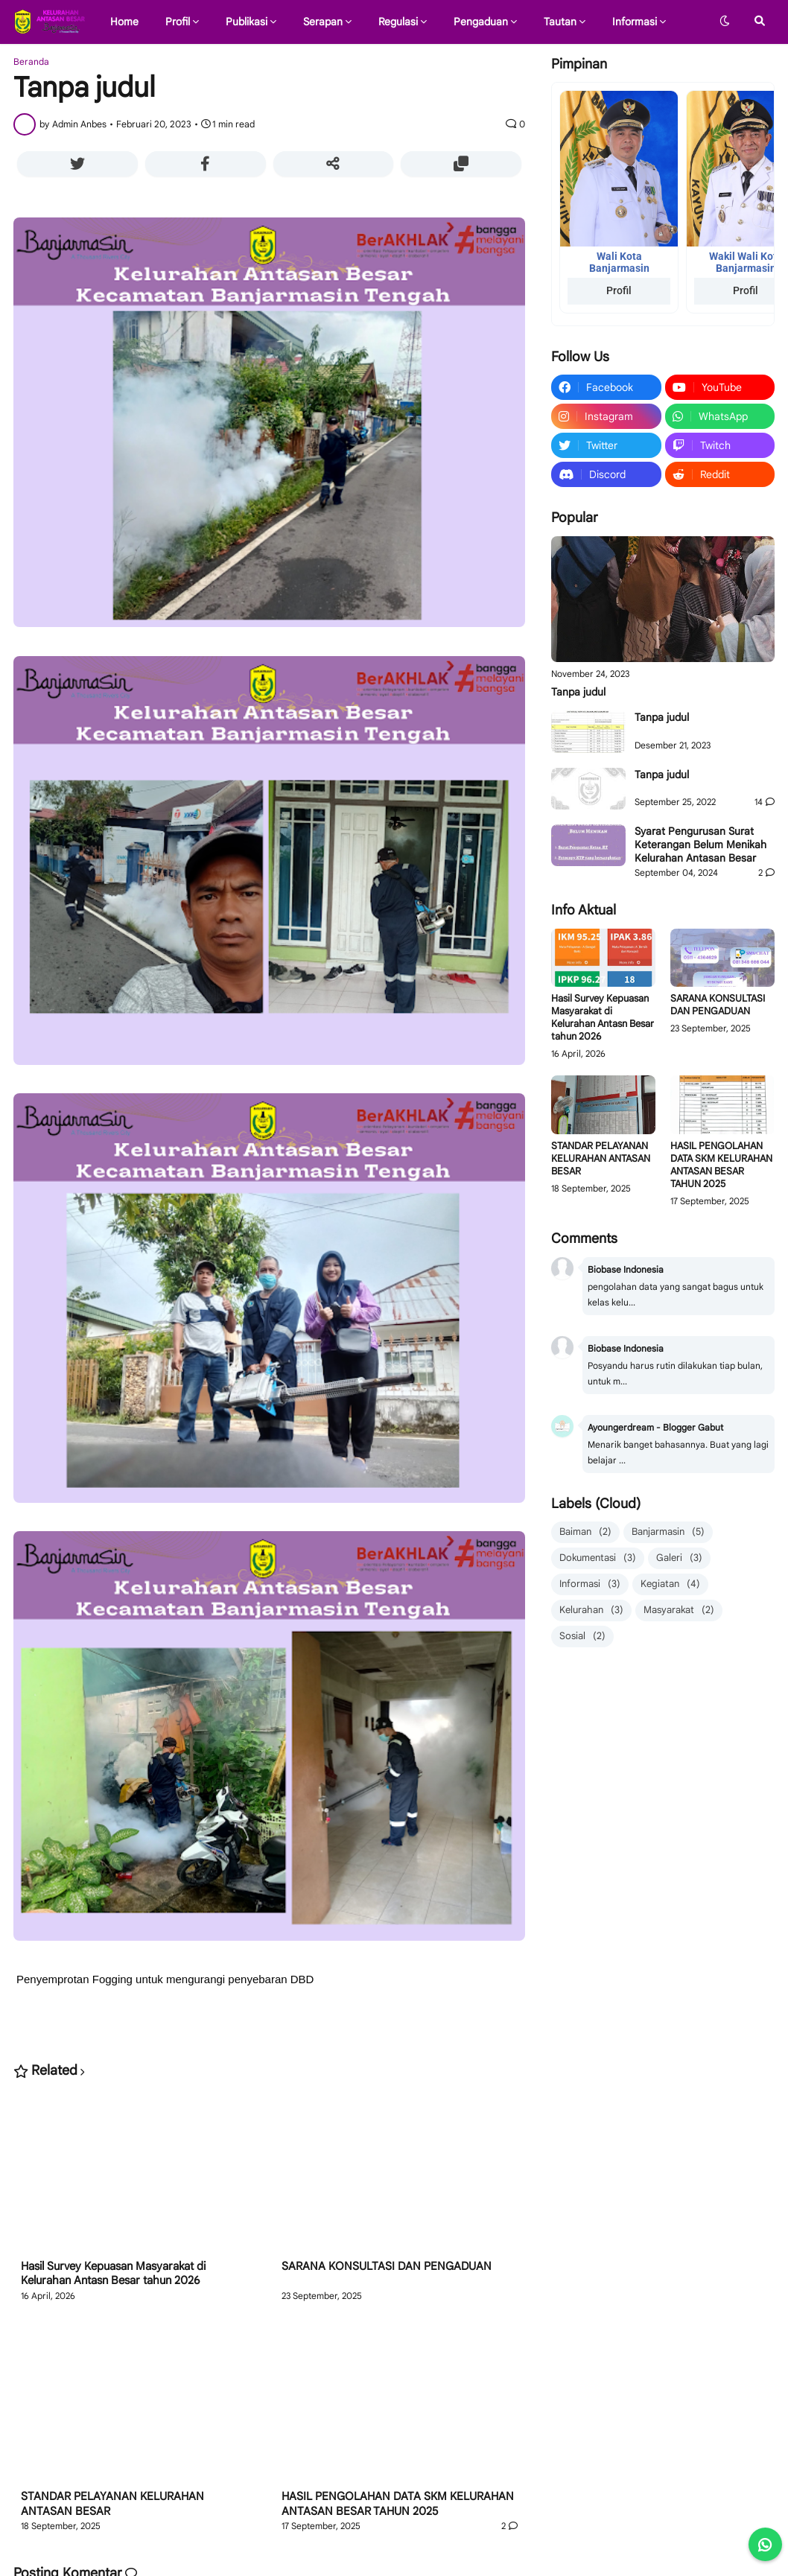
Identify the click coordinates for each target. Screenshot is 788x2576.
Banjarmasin (668, 1532)
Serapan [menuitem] (323, 21)
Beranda (31, 61)
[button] (725, 21)
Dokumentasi (597, 1558)
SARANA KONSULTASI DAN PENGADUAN (387, 2266)
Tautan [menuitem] (560, 21)
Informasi (589, 1584)
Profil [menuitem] (177, 21)
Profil (619, 290)
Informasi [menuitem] (634, 21)
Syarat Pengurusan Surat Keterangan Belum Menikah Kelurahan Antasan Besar (700, 844)
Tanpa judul (578, 692)
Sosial (582, 1636)
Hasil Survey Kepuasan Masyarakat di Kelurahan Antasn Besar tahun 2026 (113, 2273)
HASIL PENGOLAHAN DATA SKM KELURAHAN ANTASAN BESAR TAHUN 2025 (398, 2504)
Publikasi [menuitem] (246, 21)
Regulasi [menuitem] (398, 21)
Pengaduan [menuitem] (481, 21)
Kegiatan (670, 1584)
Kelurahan (591, 1610)
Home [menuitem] (124, 21)
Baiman (585, 1532)
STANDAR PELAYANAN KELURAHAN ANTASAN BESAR (112, 2504)
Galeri (679, 1558)
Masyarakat (679, 1610)
